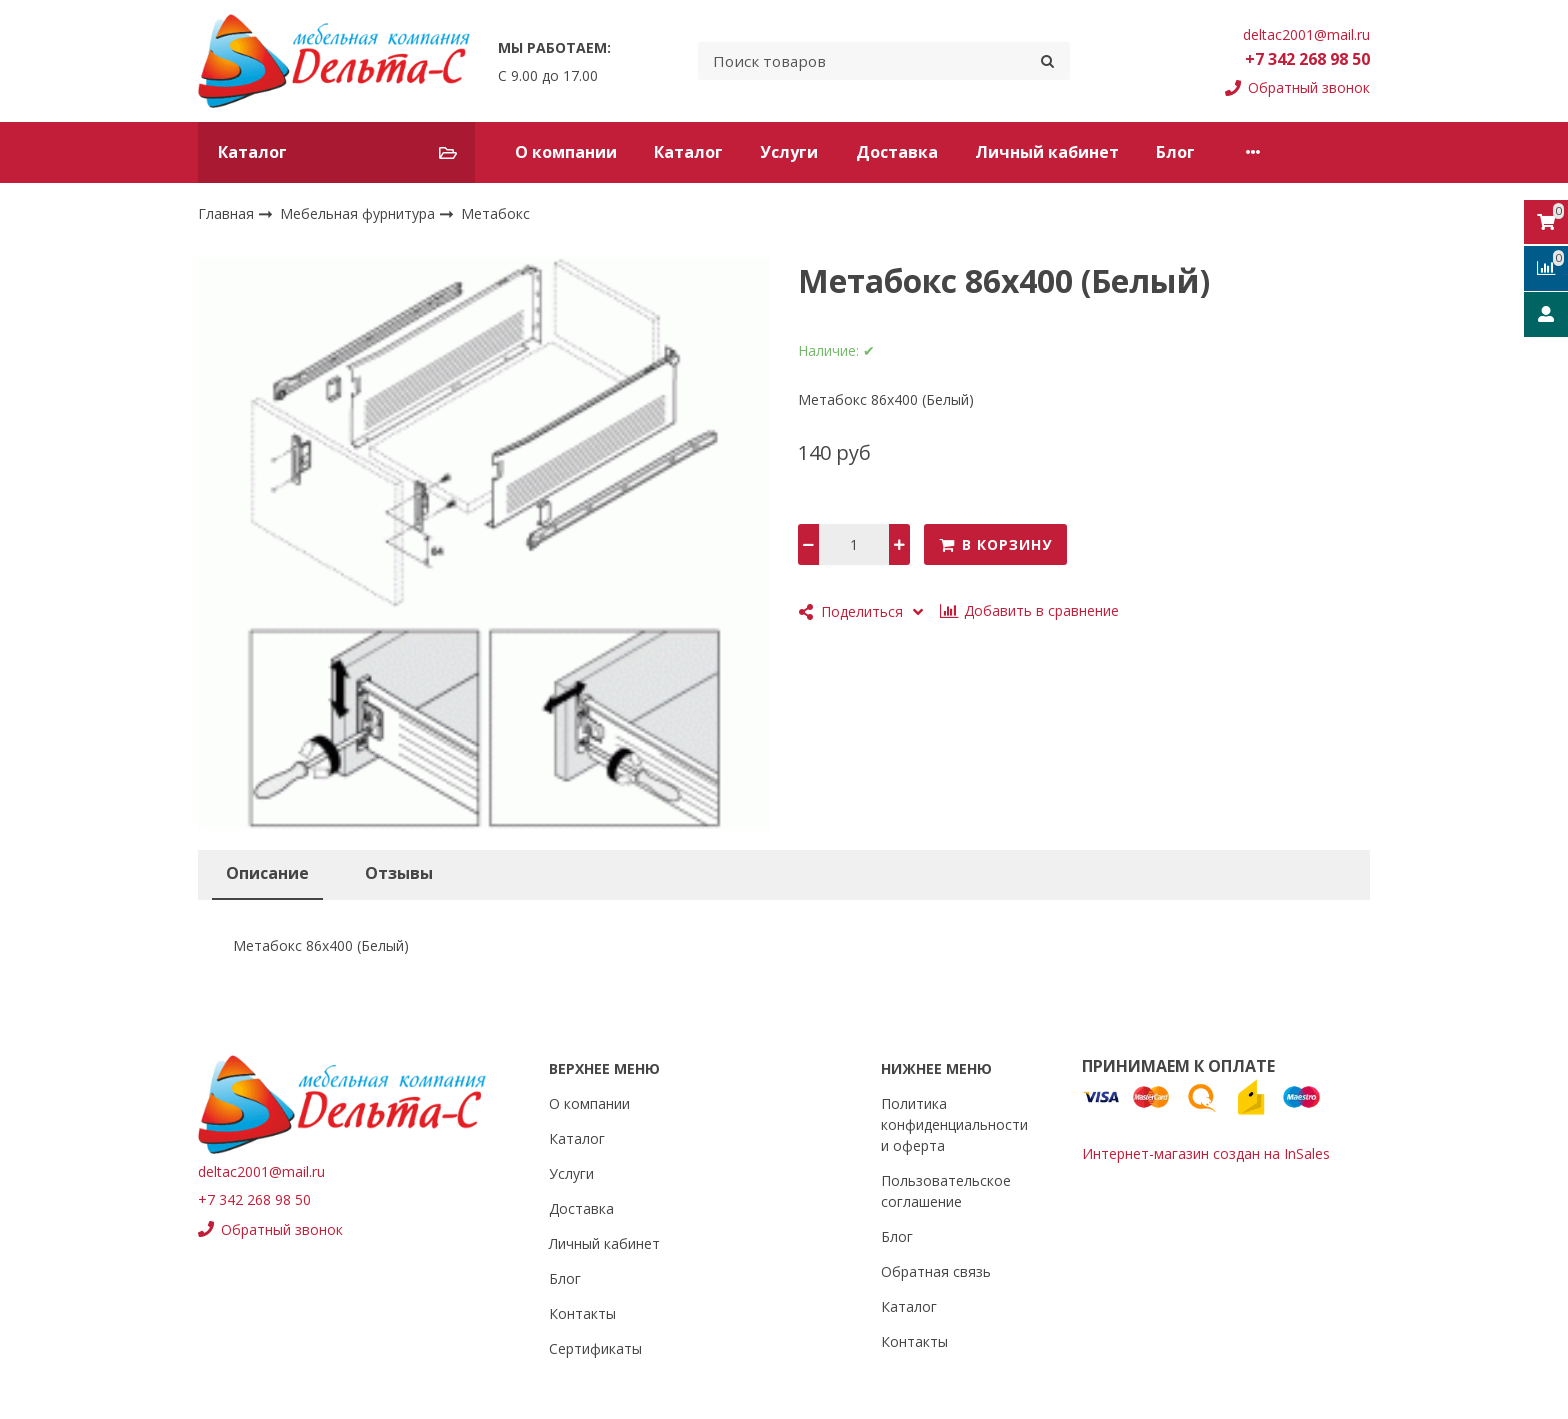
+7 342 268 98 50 (1307, 59)
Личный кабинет (1047, 152)
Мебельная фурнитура (359, 212)
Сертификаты (595, 1348)
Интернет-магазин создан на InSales (1206, 1153)
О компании (566, 152)
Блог (1175, 152)
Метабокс (495, 213)
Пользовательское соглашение (946, 1191)
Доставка (897, 152)
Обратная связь (936, 1271)
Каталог (688, 152)
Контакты (1273, 152)
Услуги (789, 152)
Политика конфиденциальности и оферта (954, 1124)
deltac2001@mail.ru (1306, 34)
